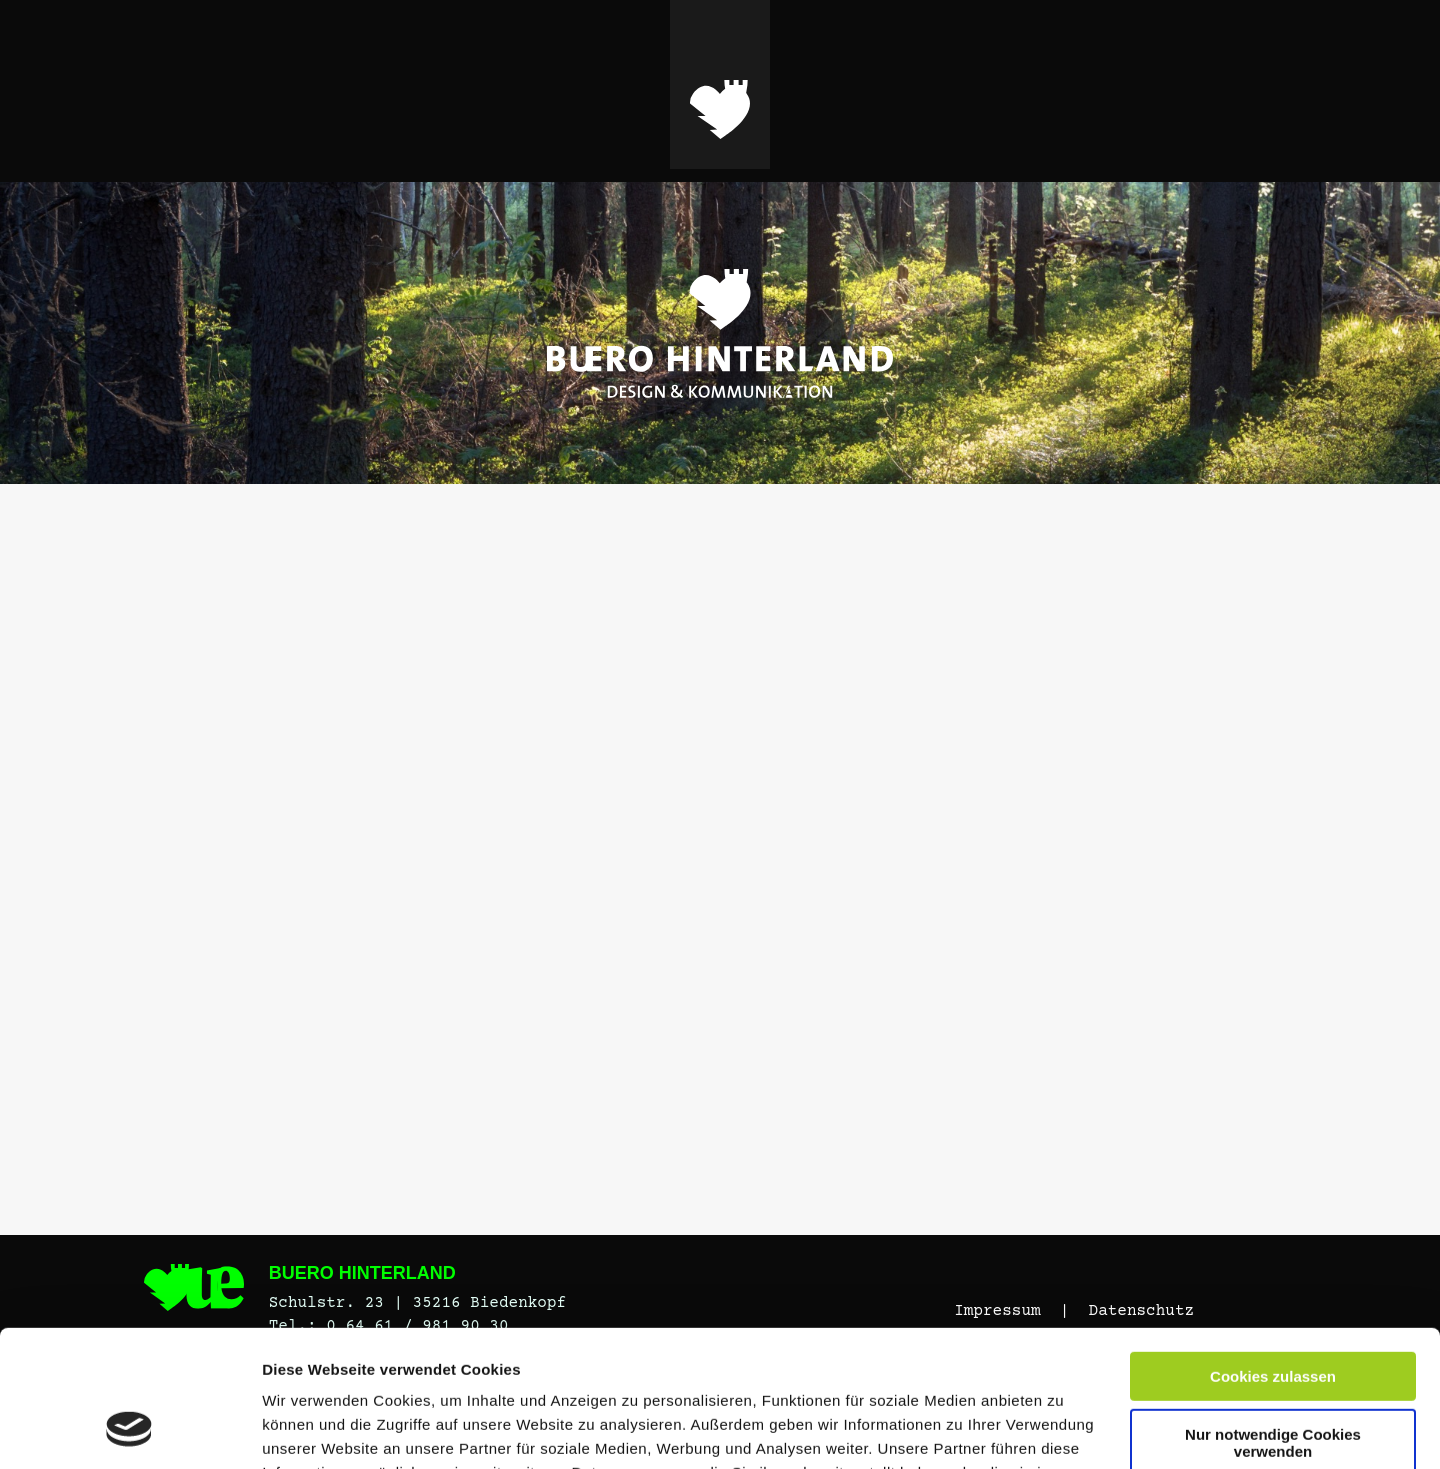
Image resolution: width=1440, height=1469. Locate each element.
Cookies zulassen (1273, 1254)
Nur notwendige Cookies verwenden (1273, 1320)
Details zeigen (312, 1429)
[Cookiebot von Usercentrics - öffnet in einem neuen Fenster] (129, 1430)
